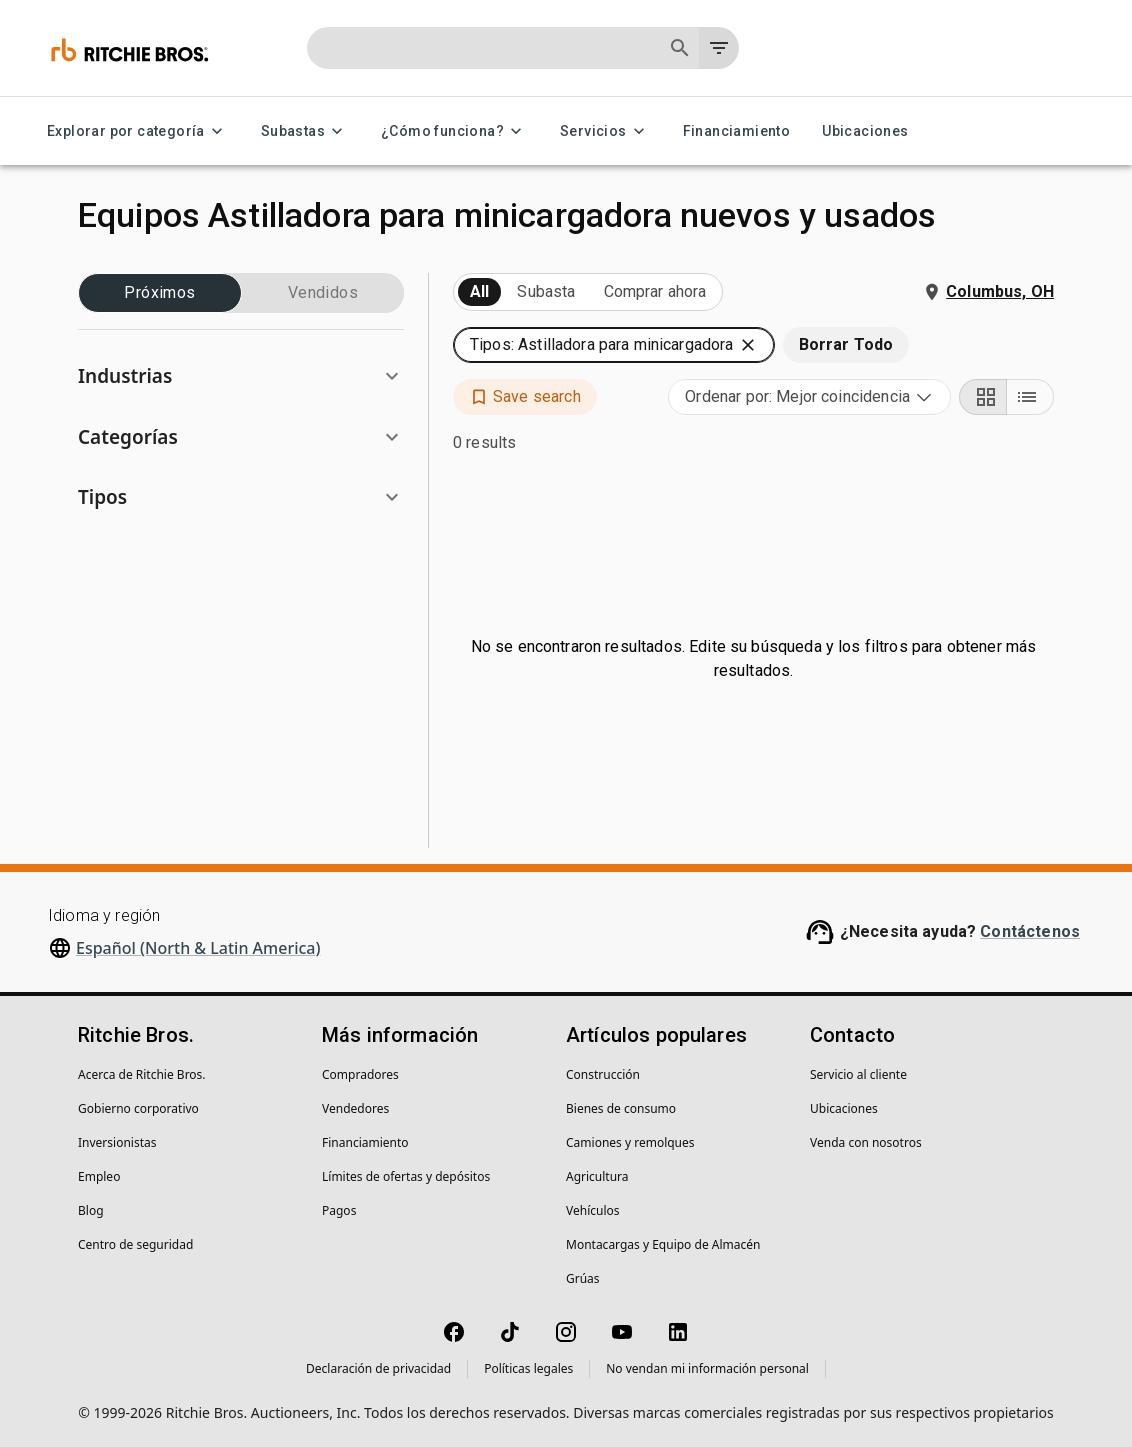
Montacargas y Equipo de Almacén (663, 1244)
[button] (241, 376)
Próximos (160, 293)
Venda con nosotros (866, 1142)
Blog (91, 1210)
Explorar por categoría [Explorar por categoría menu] (138, 131)
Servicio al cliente (858, 1074)
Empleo (99, 1176)
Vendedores (355, 1108)
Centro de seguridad (135, 1244)
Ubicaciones (865, 131)
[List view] (1030, 397)
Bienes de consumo (621, 1108)
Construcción (603, 1074)
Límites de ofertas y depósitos (406, 1176)
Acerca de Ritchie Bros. (142, 1074)
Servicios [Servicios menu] (605, 131)
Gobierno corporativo (138, 1108)
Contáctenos (1030, 931)
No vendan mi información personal (707, 1368)
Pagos (339, 1210)
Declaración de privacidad (378, 1368)
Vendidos (323, 293)
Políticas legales (528, 1368)
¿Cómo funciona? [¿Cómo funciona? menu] (454, 131)
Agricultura (597, 1176)
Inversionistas (117, 1142)
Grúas (583, 1278)
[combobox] (809, 397)
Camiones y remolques (630, 1142)
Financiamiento (737, 131)
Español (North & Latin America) (198, 948)
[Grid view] (983, 397)
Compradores (360, 1074)
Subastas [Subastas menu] (305, 131)
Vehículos (593, 1210)
